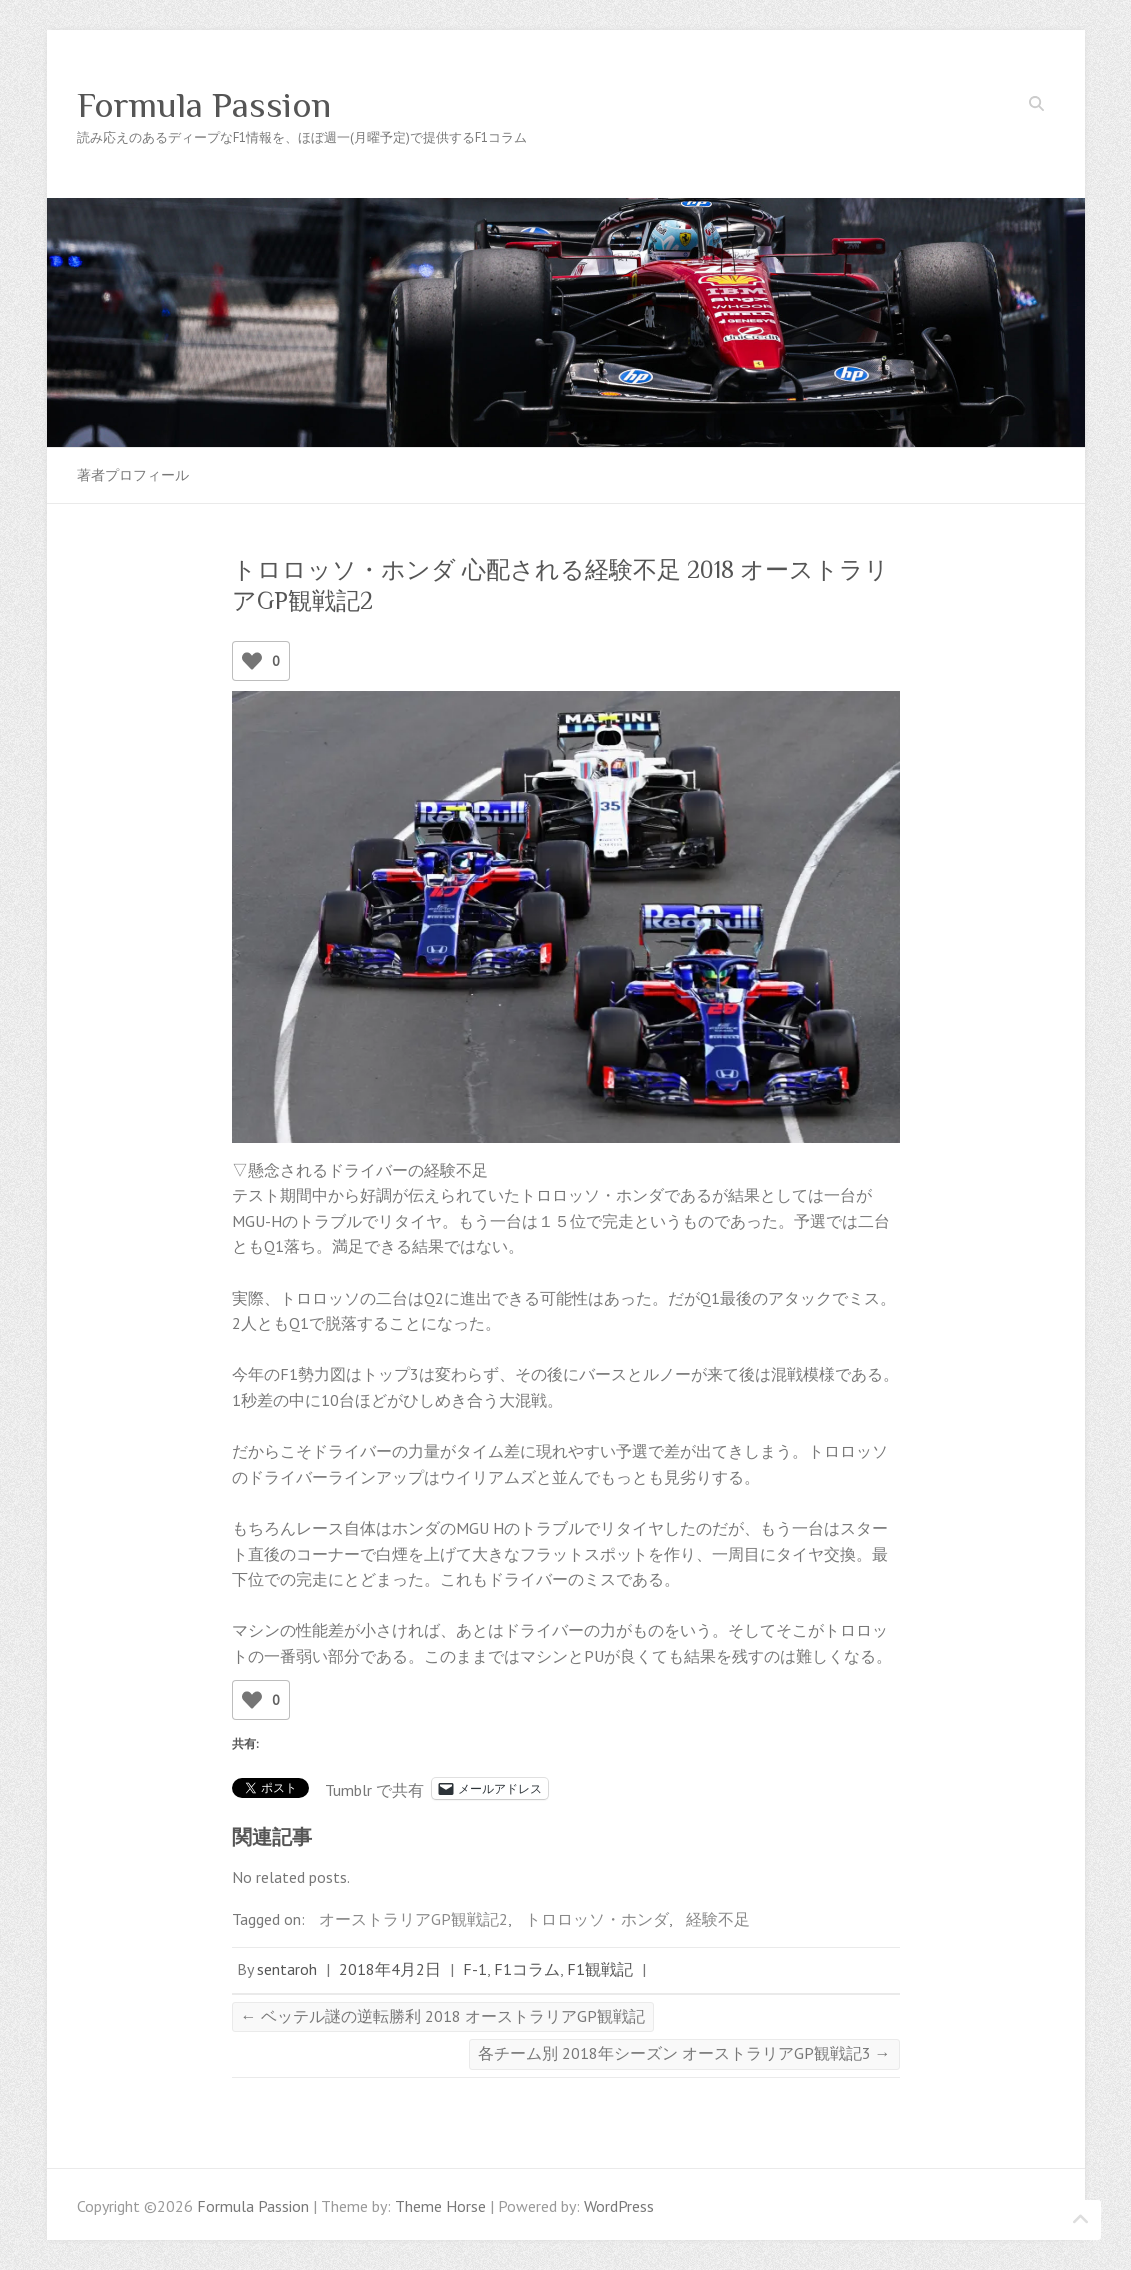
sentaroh (287, 1969)
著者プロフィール (133, 475)
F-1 (475, 1969)
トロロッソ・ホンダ (597, 1919)
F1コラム (527, 1969)
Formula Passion (204, 105)
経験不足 (718, 1919)
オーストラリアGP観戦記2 (413, 1919)
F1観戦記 (600, 1969)
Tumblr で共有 (374, 1788)
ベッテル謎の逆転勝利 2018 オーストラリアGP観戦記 (443, 2016)
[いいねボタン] (252, 661)
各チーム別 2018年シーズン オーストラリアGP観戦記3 (684, 2053)
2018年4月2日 (390, 1969)
